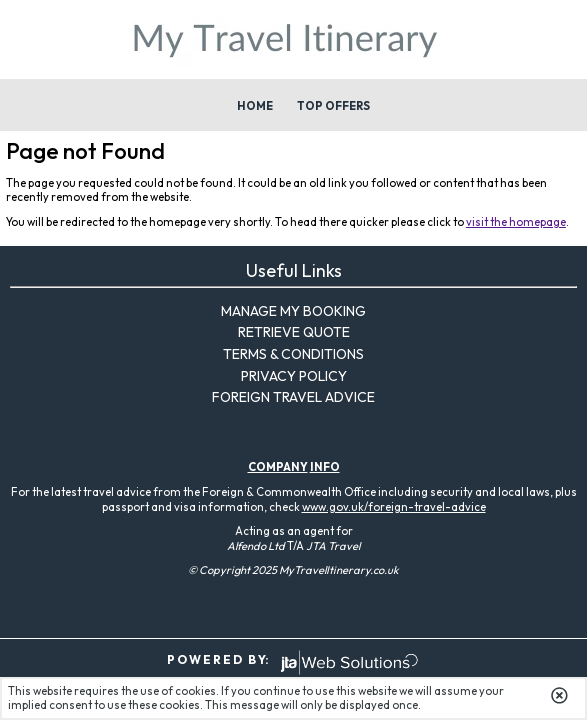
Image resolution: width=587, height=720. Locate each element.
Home (255, 106)
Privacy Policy (294, 376)
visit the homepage (516, 222)
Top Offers (333, 106)
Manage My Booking (293, 311)
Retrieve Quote (294, 332)
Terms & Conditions (293, 354)
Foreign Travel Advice (293, 397)
